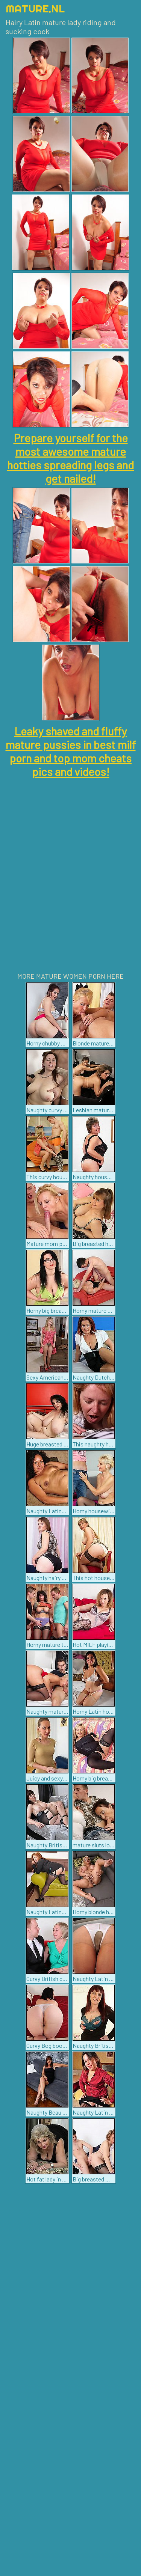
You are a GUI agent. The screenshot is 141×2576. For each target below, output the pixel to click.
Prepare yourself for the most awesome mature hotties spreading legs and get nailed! (70, 458)
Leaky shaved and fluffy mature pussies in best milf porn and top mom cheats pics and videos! (71, 751)
